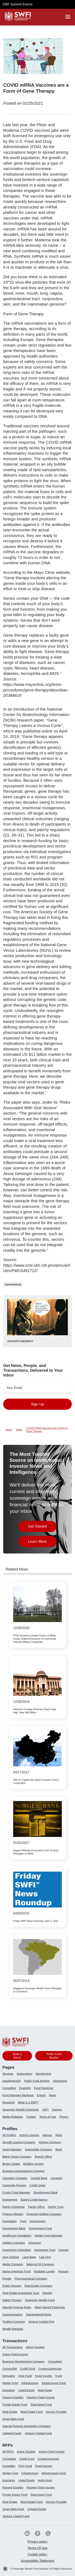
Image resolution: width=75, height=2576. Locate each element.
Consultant (55, 2361)
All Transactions (12, 2347)
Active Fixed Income (15, 2354)
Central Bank (39, 2178)
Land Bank (29, 2257)
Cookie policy (37, 2554)
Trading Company (13, 2321)
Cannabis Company (15, 2178)
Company (56, 2178)
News (52, 2095)
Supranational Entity (39, 2314)
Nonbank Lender (44, 2271)
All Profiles (9, 2135)
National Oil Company (40, 2264)
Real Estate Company (38, 2285)
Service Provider (56, 2411)
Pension (63, 2271)
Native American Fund (16, 2271)
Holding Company (13, 2242)
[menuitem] (9, 2075)
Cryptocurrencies (48, 2458)
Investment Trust (44, 2250)
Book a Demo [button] (17, 2055)
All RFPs (8, 2451)
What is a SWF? (28, 2102)
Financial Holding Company (43, 2214)
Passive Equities (12, 2397)
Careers (57, 2109)
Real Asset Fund (41, 2404)
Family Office (36, 2206)
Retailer (47, 2293)
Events (41, 2095)
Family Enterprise (13, 2206)
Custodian (8, 2466)
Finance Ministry (12, 2214)
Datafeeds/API (11, 2080)
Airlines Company (50, 2142)
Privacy (64, 2116)
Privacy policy (37, 2541)
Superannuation (12, 2314)
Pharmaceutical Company (31, 2278)
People (6, 2278)
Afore (58, 2135)
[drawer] (67, 17)
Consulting (9, 2088)
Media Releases (12, 2116)
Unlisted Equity (12, 2433)
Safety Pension (12, 2300)
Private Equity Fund (14, 2404)
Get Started (42, 1527)
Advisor (47, 2135)
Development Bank (45, 2192)
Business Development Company (23, 2171)
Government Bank (13, 2228)
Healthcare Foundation (16, 2235)
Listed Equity (26, 2390)
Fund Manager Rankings (18, 2095)
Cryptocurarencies (49, 2368)
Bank (58, 2149)
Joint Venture (10, 2257)
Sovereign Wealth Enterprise (20, 2109)
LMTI (45, 2109)
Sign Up (37, 1404)
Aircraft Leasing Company (18, 2142)
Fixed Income (43, 2375)
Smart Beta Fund (13, 2419)
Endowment (9, 2199)
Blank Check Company (16, 2156)
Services (7, 2073)
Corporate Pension (14, 2185)
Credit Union (37, 2185)
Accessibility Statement (37, 2560)
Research (8, 2102)
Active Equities (35, 2347)
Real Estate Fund (31, 2411)
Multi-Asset (45, 2390)
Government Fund (40, 2228)
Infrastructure (29, 2383)
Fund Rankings (43, 2088)
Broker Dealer (11, 2163)
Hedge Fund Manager (48, 2235)
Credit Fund (27, 2368)
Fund (23, 2221)
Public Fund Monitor (37, 2080)
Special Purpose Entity (16, 2307)
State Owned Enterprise (49, 2307)
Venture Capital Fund (38, 2433)
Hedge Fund (10, 2383)
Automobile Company (38, 2149)
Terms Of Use (38, 2548)
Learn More (42, 1543)
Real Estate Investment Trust (20, 2293)
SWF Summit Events (17, 4)
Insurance (34, 2242)
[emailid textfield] (37, 1388)
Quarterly (25, 2088)
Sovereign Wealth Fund (40, 2300)
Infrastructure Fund (53, 2383)
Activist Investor (29, 2135)
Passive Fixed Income (41, 2397)
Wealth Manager (12, 2328)
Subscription (24, 2073)
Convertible (9, 2368)
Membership (43, 2073)
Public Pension (11, 2285)
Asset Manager (12, 2149)
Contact (31, 2116)
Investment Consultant (16, 2250)
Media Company (12, 2264)
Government (37, 2221)
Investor (64, 2250)
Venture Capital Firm (41, 2321)
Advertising (60, 2080)
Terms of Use (47, 2116)
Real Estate (9, 2411)
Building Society (33, 2163)
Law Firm (45, 2257)
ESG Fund (25, 2375)
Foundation (9, 2221)
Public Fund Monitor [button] (54, 2055)
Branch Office (43, 2156)
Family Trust (55, 2206)
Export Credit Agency (34, 2199)
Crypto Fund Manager (16, 2192)
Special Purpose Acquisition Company (26, 2426)
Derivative (8, 2375)
